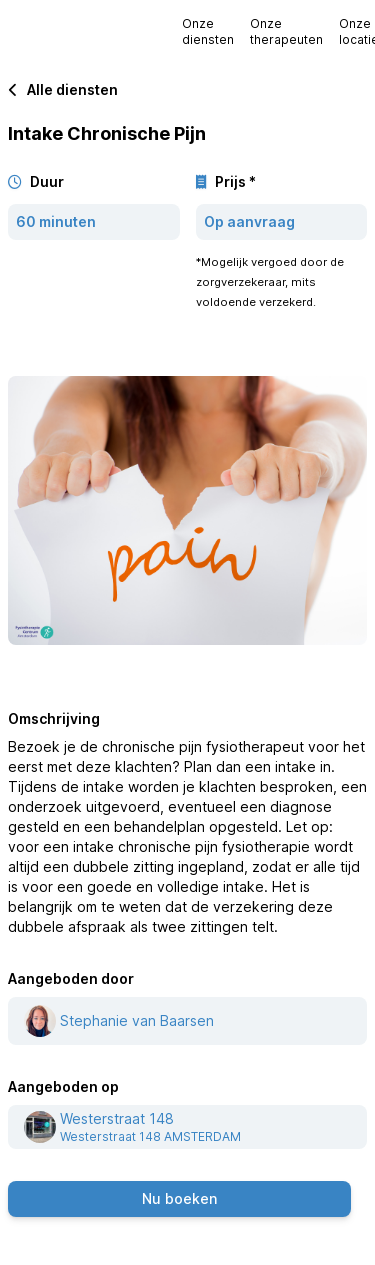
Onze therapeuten (286, 31)
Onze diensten (208, 31)
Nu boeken (179, 1198)
